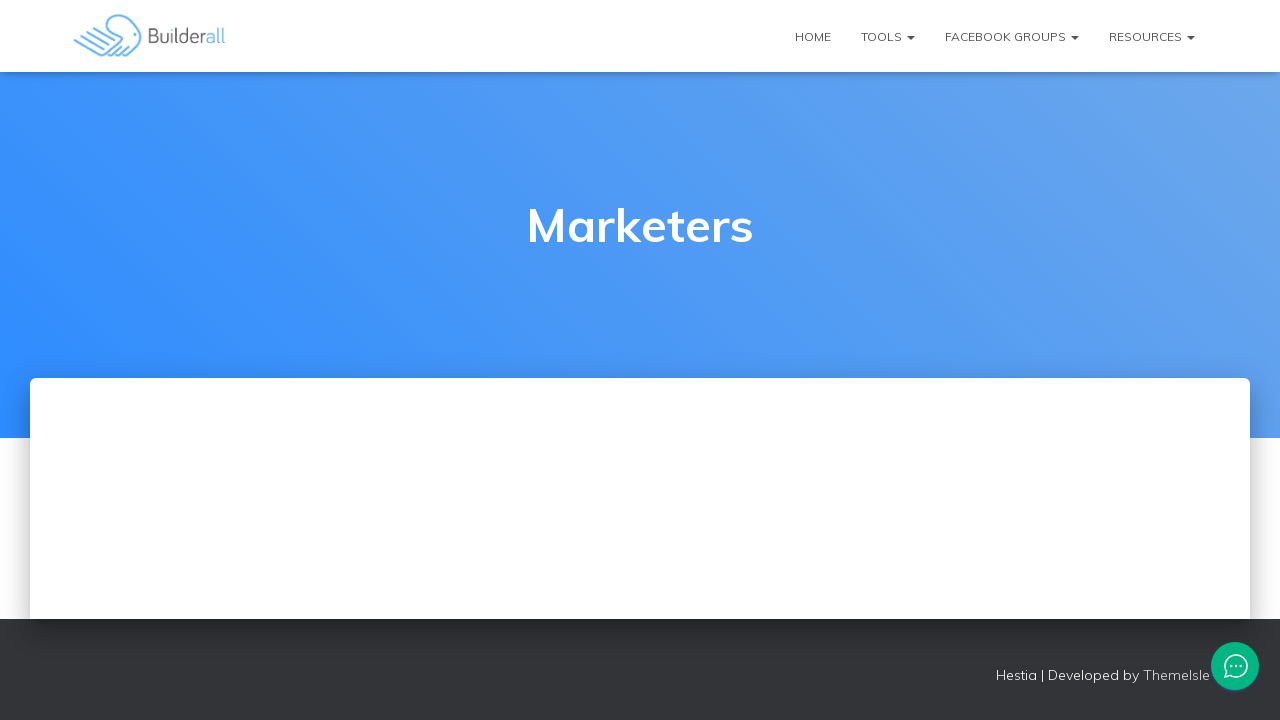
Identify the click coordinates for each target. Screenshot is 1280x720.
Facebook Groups (1012, 36)
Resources (1152, 36)
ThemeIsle (1176, 675)
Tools (888, 36)
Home (813, 36)
